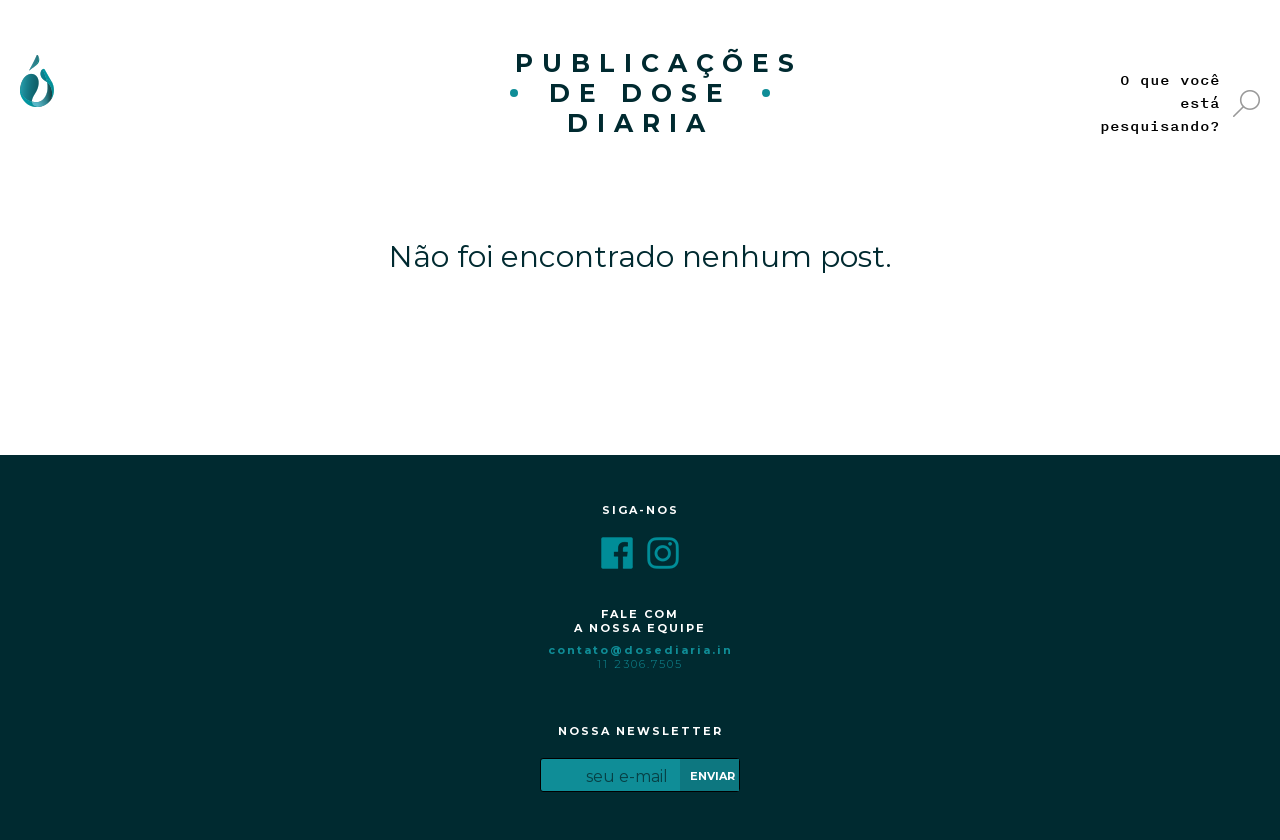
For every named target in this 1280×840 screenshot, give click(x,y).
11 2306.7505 (640, 664)
